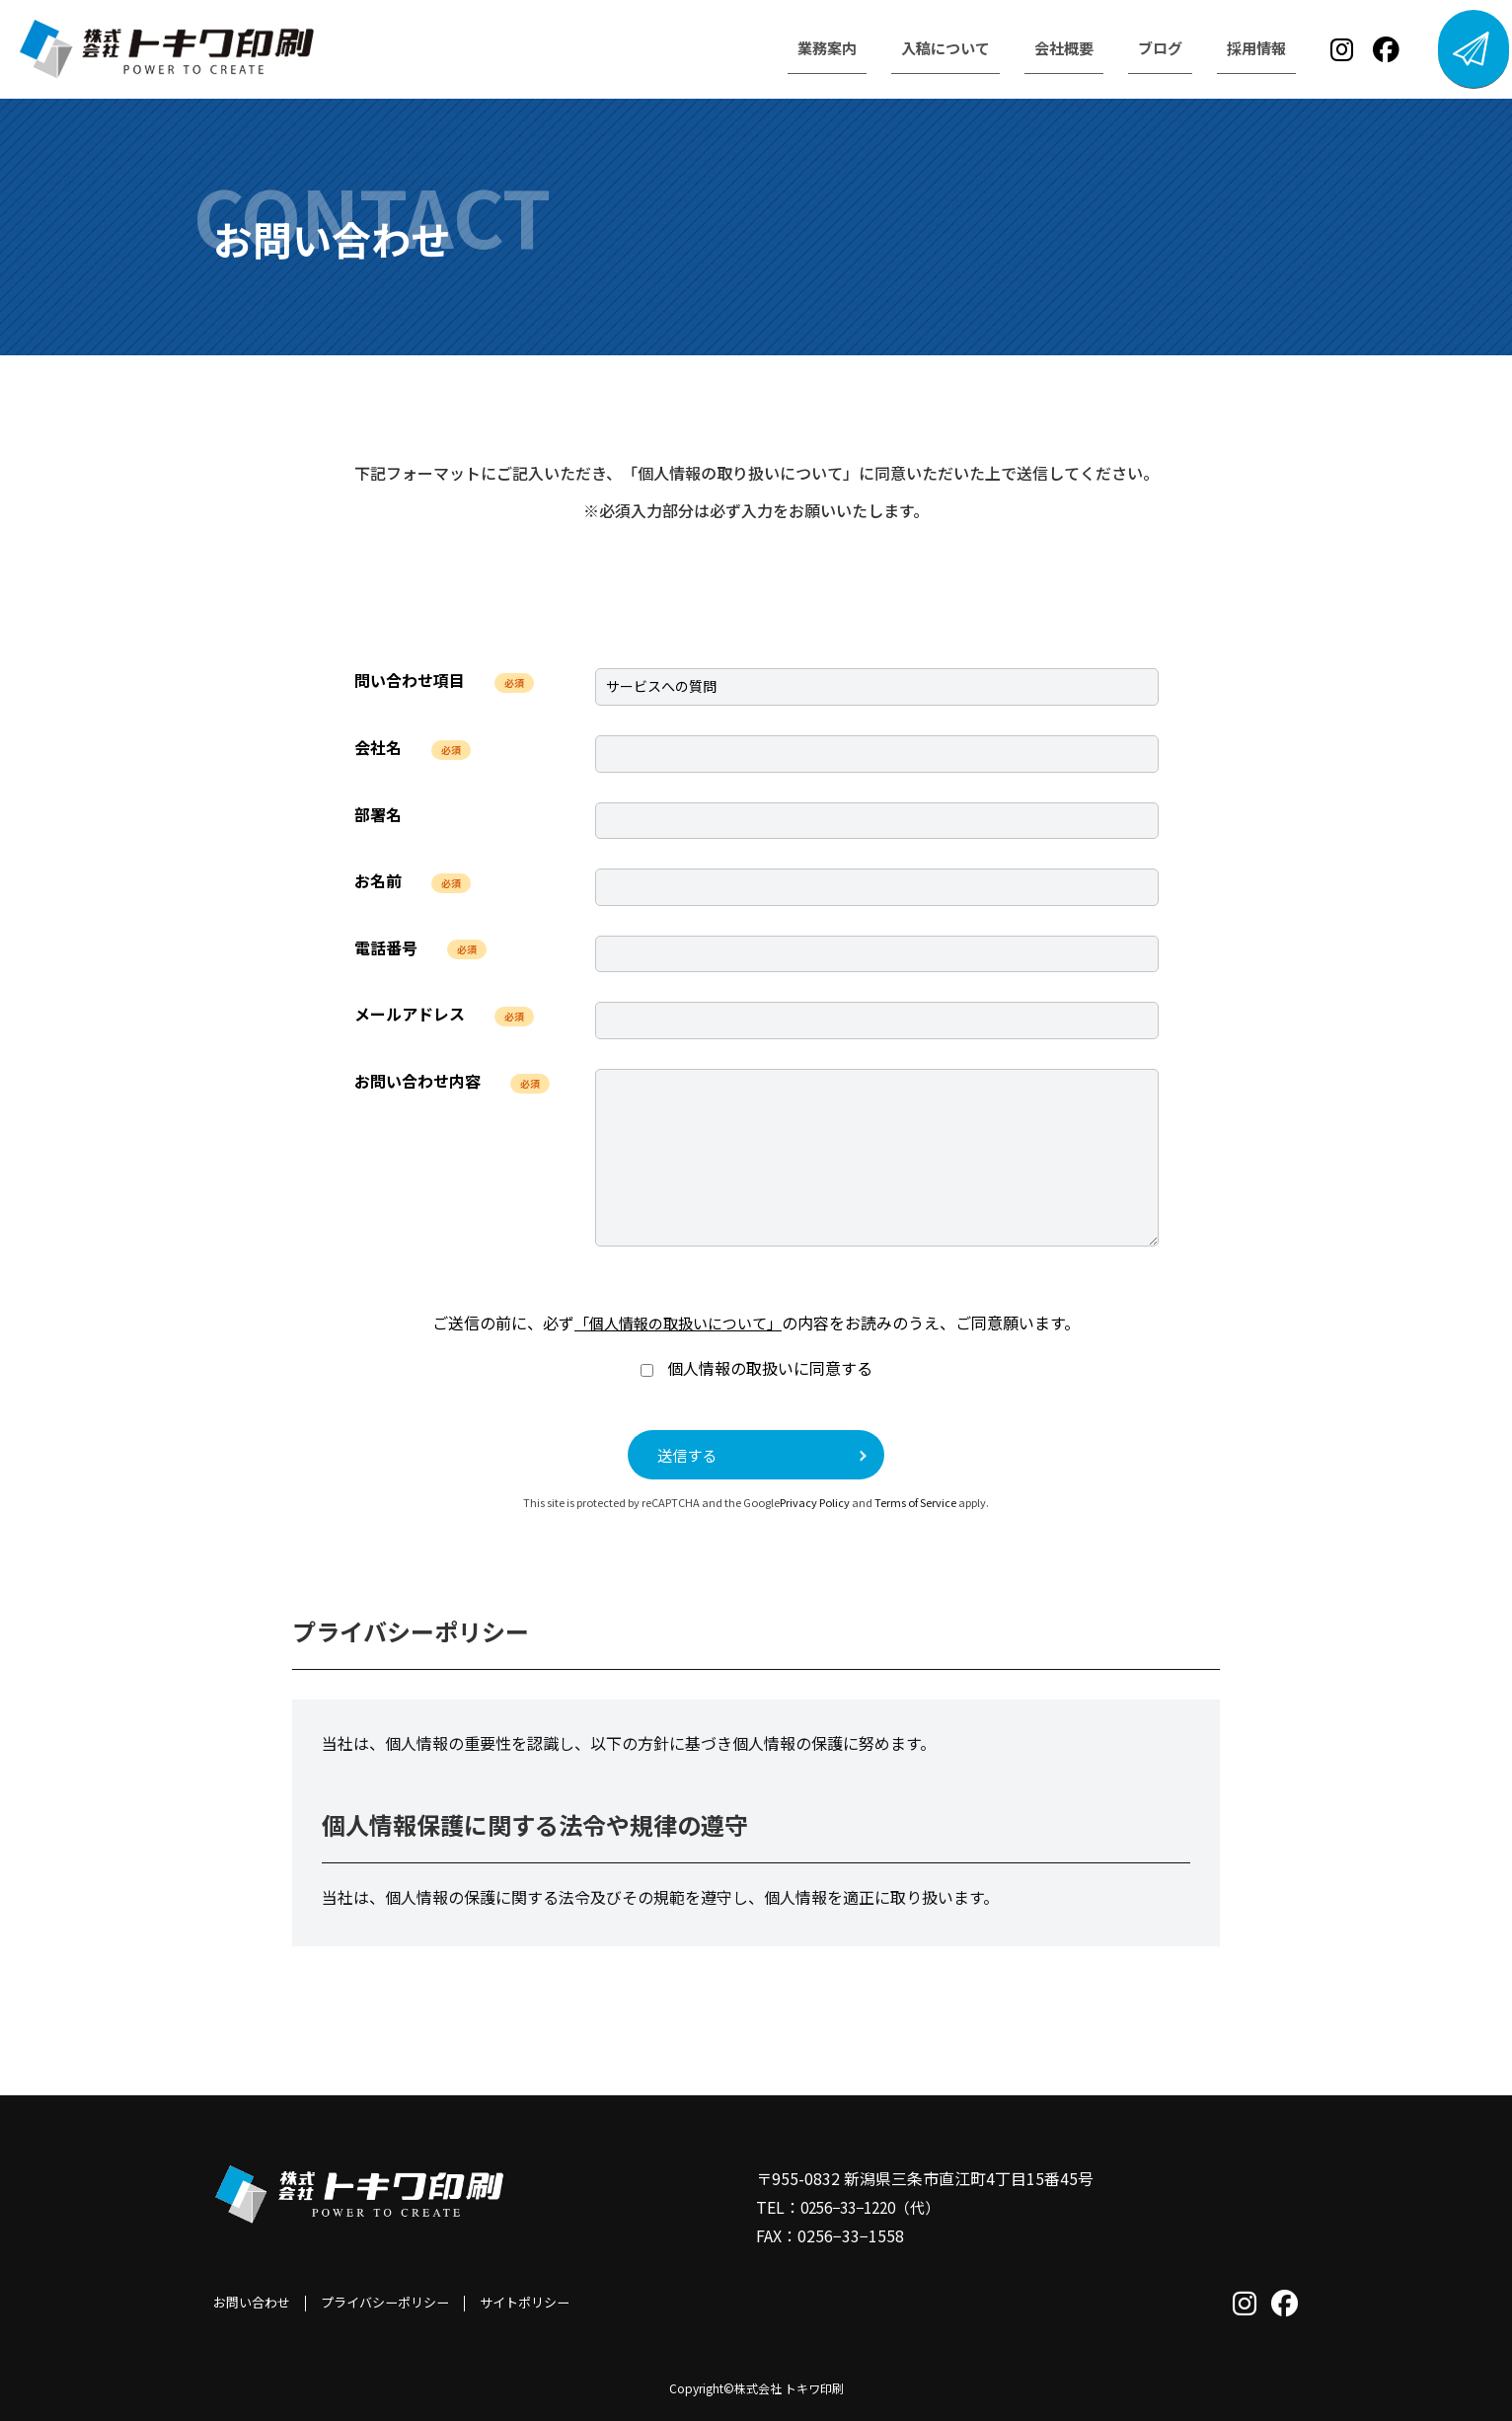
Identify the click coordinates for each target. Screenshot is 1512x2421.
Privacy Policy (815, 1503)
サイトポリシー (543, 2302)
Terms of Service (915, 1503)
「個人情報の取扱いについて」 (678, 1322)
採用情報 (1229, 48)
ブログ (1130, 48)
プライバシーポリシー (396, 2302)
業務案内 (783, 48)
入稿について (907, 48)
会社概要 (1030, 48)
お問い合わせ (254, 2302)
